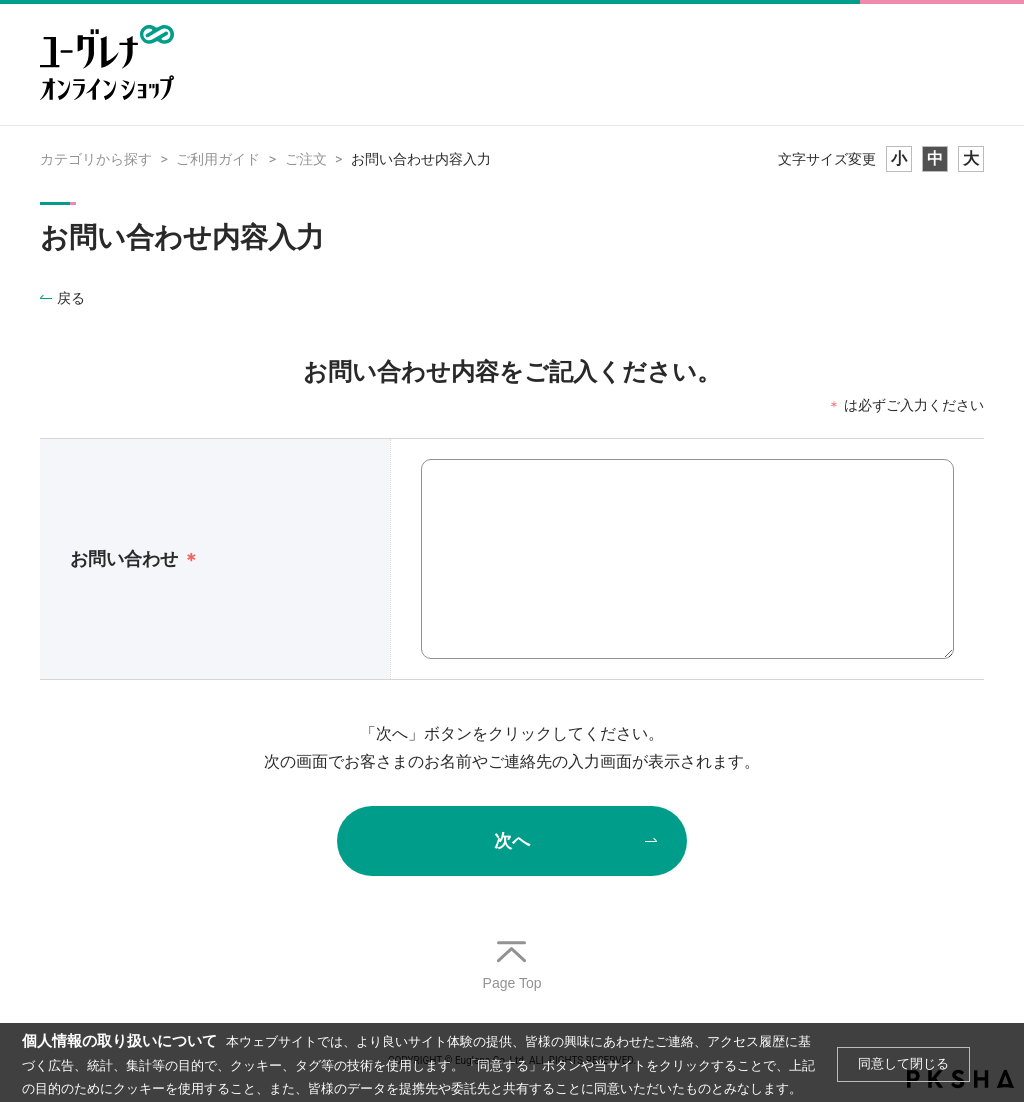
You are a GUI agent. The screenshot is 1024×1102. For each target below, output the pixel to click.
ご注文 (306, 159)
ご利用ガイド (218, 159)
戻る (71, 298)
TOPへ (512, 966)
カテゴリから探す (96, 159)
